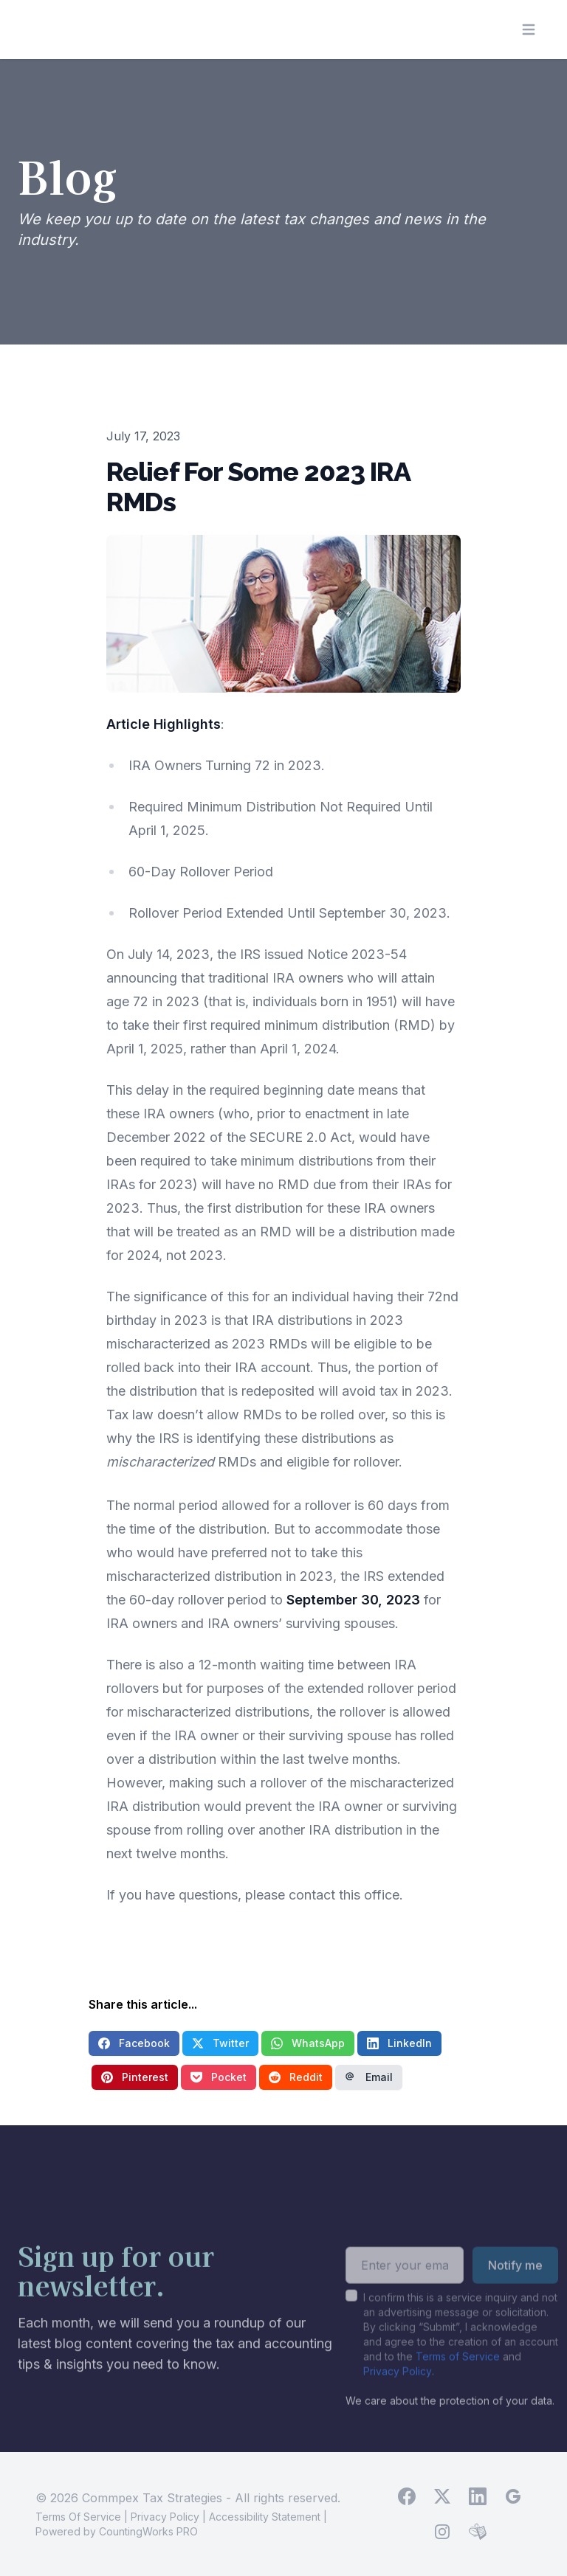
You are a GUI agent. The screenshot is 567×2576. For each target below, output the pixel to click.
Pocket (218, 2077)
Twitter (220, 2043)
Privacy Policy (397, 2389)
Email (369, 2077)
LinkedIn (399, 2043)
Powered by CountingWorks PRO (116, 2531)
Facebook (134, 2043)
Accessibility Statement (264, 2516)
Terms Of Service (78, 2516)
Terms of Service (458, 2374)
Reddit (296, 2077)
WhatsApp (308, 2043)
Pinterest (134, 2077)
